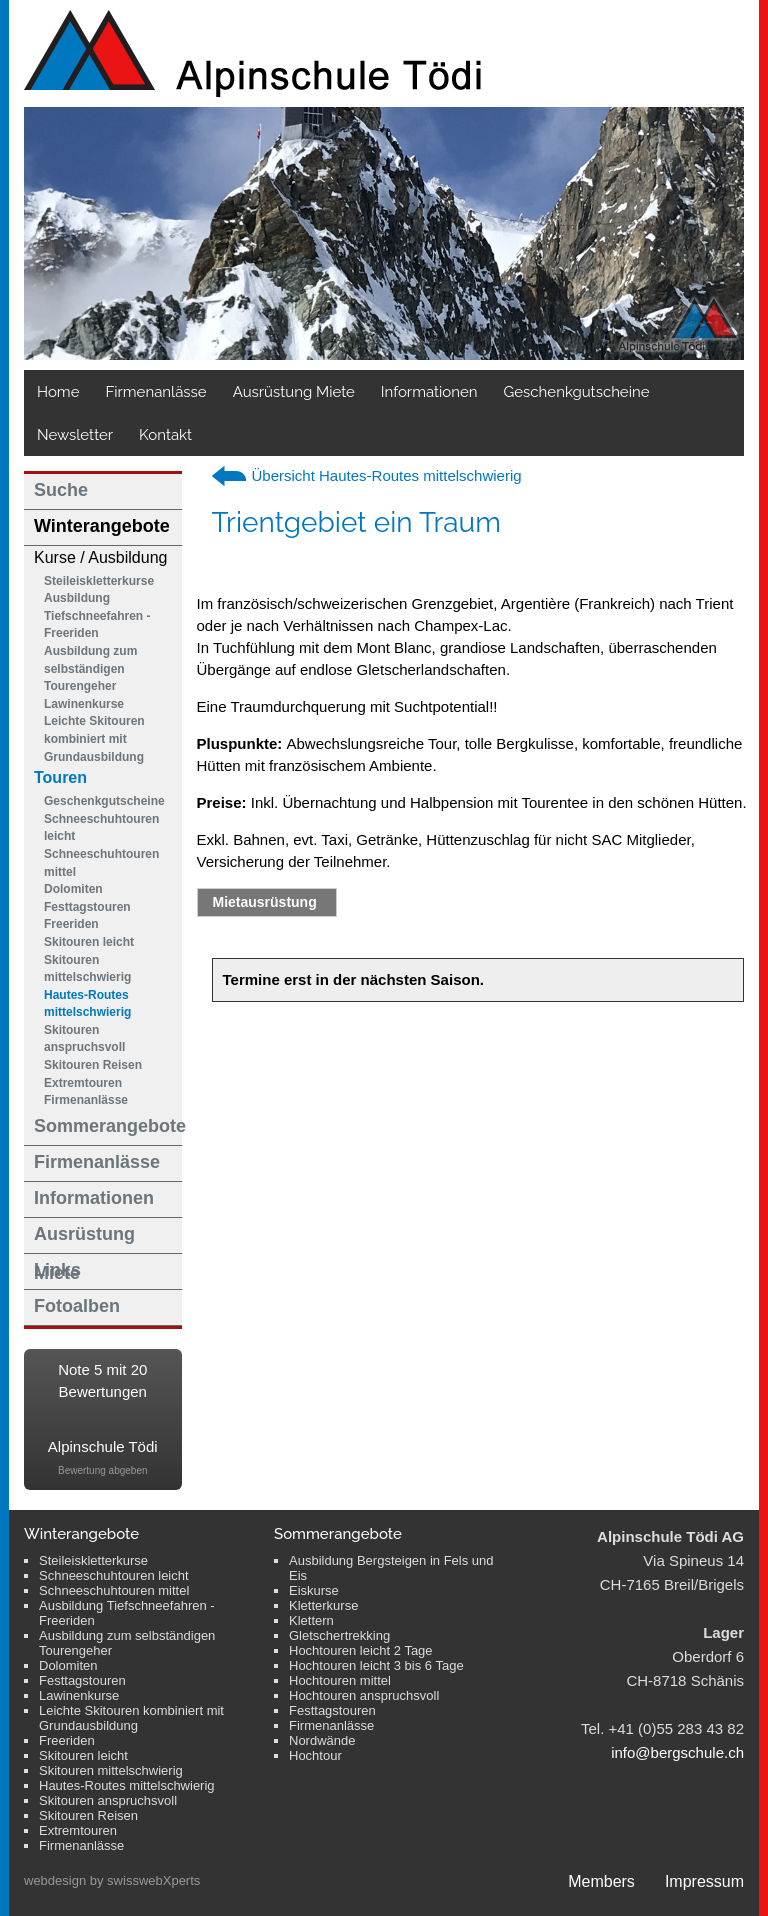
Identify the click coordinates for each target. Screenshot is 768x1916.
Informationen (429, 392)
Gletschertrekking (339, 1635)
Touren (60, 777)
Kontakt (165, 435)
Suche (61, 490)
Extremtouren (83, 1083)
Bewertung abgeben (103, 1470)
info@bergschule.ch (677, 1752)
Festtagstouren (87, 907)
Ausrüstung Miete (294, 392)
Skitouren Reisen (93, 1065)
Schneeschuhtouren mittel (101, 863)
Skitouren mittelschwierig (87, 969)
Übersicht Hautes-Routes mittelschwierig (387, 475)
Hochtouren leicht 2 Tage (361, 1650)
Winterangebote (102, 526)
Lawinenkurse (84, 704)
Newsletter (75, 435)
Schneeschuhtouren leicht (101, 828)
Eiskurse (314, 1590)
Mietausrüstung (265, 902)
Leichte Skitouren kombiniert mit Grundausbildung (94, 738)
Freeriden (71, 924)
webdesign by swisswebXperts (112, 1880)
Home (58, 392)
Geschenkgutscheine (104, 801)
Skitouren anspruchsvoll (84, 1039)
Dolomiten (73, 889)
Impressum (704, 1881)
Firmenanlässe (155, 392)
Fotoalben (77, 1306)
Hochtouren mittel (340, 1680)
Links (57, 1270)
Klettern (311, 1620)
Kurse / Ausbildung (100, 557)
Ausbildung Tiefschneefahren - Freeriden (97, 615)
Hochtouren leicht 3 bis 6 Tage (376, 1665)
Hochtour (315, 1755)
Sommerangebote (108, 1126)
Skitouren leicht (89, 942)
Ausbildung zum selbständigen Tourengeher (90, 668)
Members (601, 1881)
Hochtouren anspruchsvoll (364, 1695)
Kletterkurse (323, 1605)
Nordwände (322, 1740)
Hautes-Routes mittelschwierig (87, 1004)
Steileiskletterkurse (99, 581)
